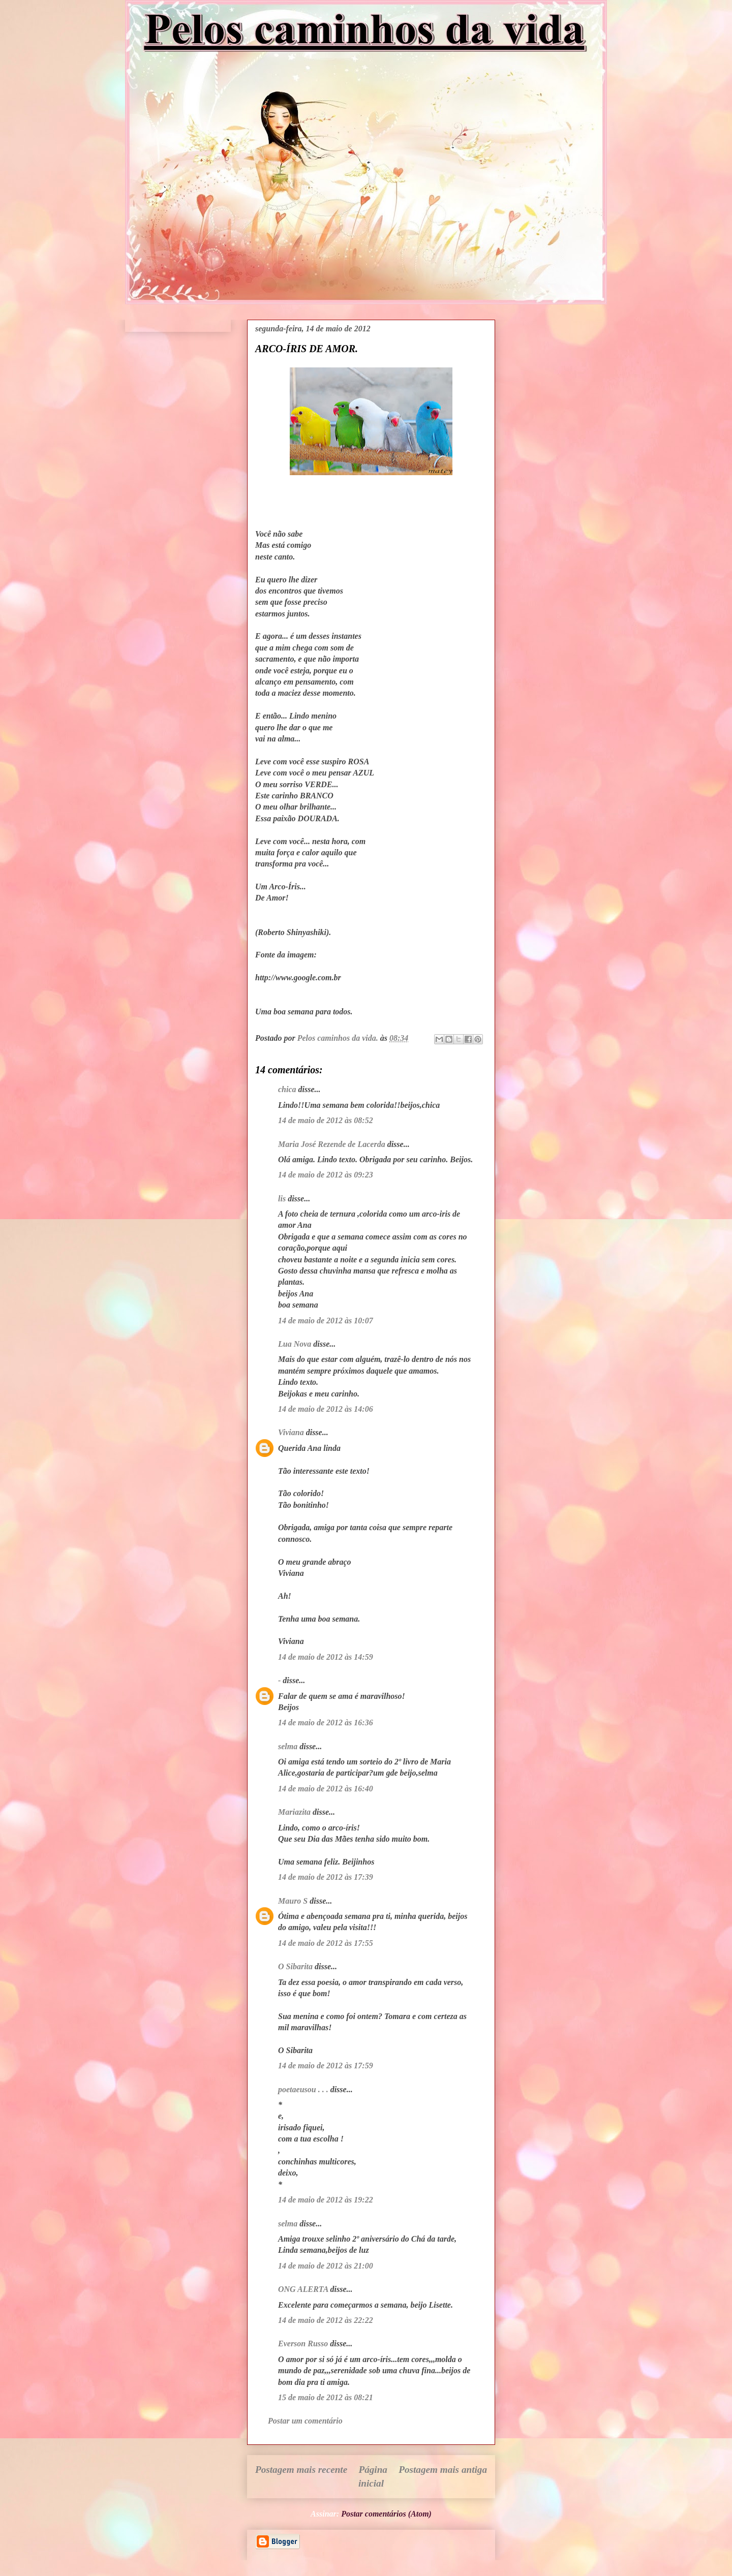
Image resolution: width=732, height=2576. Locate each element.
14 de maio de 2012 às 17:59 (325, 2065)
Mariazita (294, 1812)
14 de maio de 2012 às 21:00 (325, 2265)
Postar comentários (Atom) (386, 2513)
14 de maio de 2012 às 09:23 (325, 1174)
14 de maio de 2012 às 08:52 (325, 1120)
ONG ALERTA (303, 2289)
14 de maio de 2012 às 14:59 (325, 1657)
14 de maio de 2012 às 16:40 (325, 1788)
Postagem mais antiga (443, 2469)
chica (287, 1089)
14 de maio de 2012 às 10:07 (325, 1320)
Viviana (291, 1432)
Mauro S (293, 1901)
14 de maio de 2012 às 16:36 (325, 1722)
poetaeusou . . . (303, 2089)
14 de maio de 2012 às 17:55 (325, 1943)
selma (287, 1746)
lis (282, 1198)
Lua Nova (294, 1344)
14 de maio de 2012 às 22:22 (325, 2320)
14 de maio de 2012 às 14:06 (325, 1409)
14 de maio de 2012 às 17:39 (325, 1877)
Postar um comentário (305, 2420)
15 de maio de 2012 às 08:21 (325, 2397)
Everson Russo (303, 2343)
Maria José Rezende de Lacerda (331, 1144)
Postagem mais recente (301, 2469)
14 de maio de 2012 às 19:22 (325, 2199)
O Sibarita (295, 1966)
